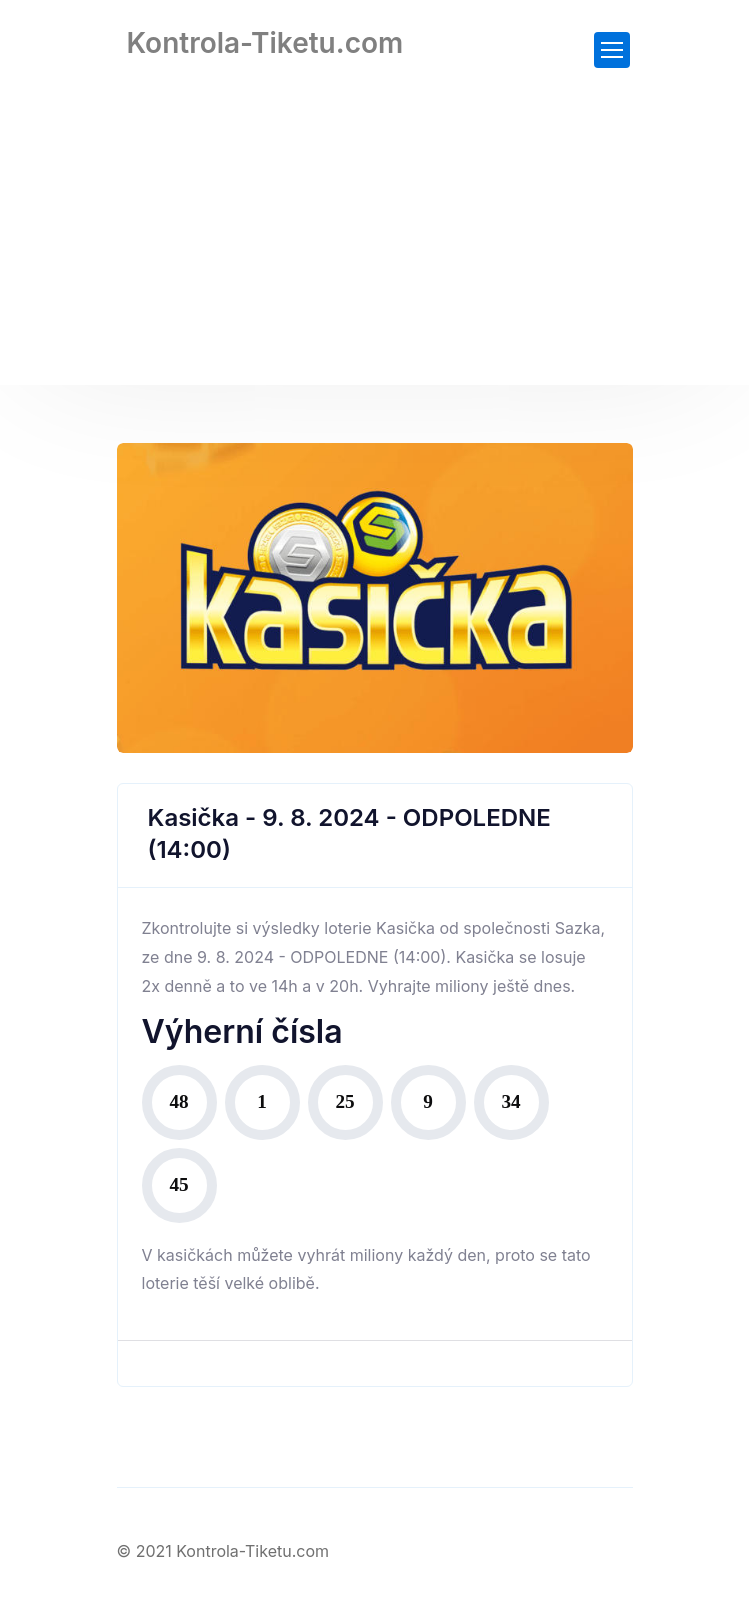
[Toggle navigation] (612, 50)
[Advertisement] (374, 245)
